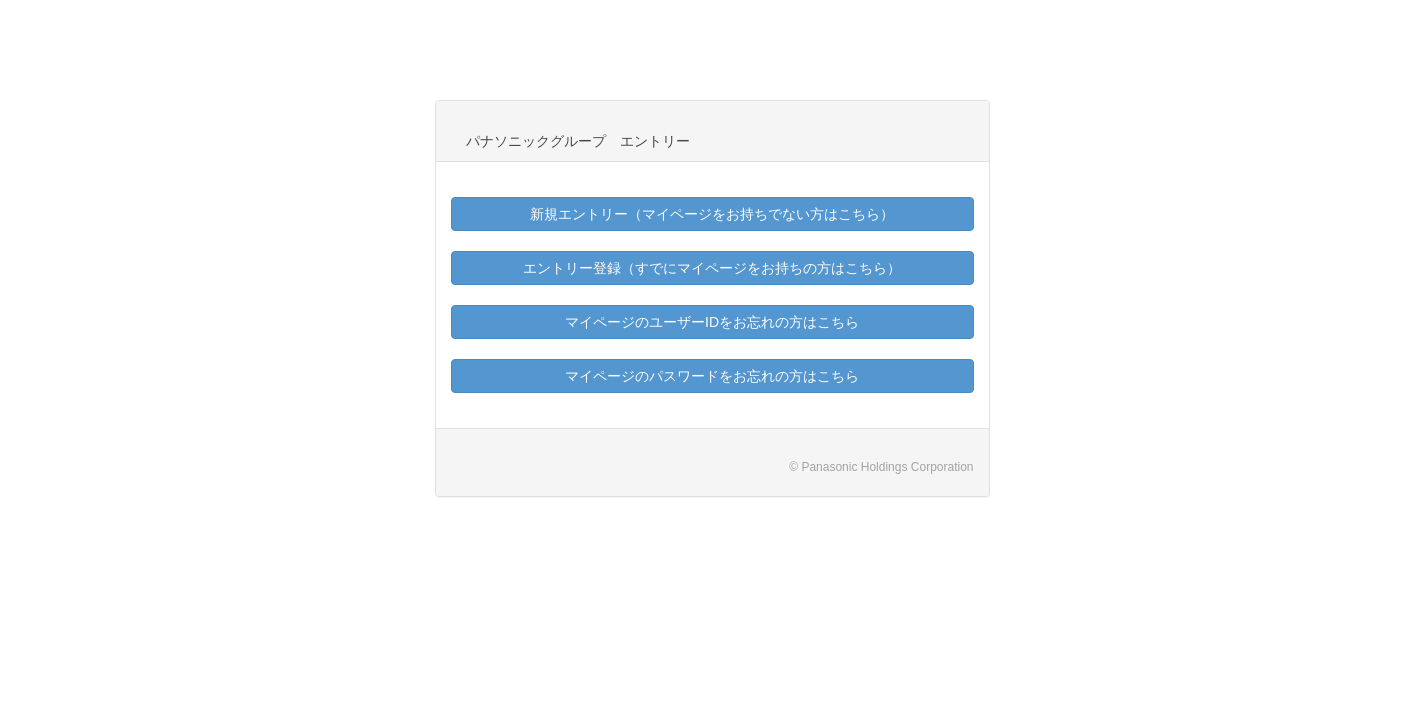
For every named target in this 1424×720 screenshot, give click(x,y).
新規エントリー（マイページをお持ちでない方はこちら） (712, 214)
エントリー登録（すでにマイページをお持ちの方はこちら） (712, 268)
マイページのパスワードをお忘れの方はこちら (712, 376)
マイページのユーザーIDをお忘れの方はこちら (712, 322)
